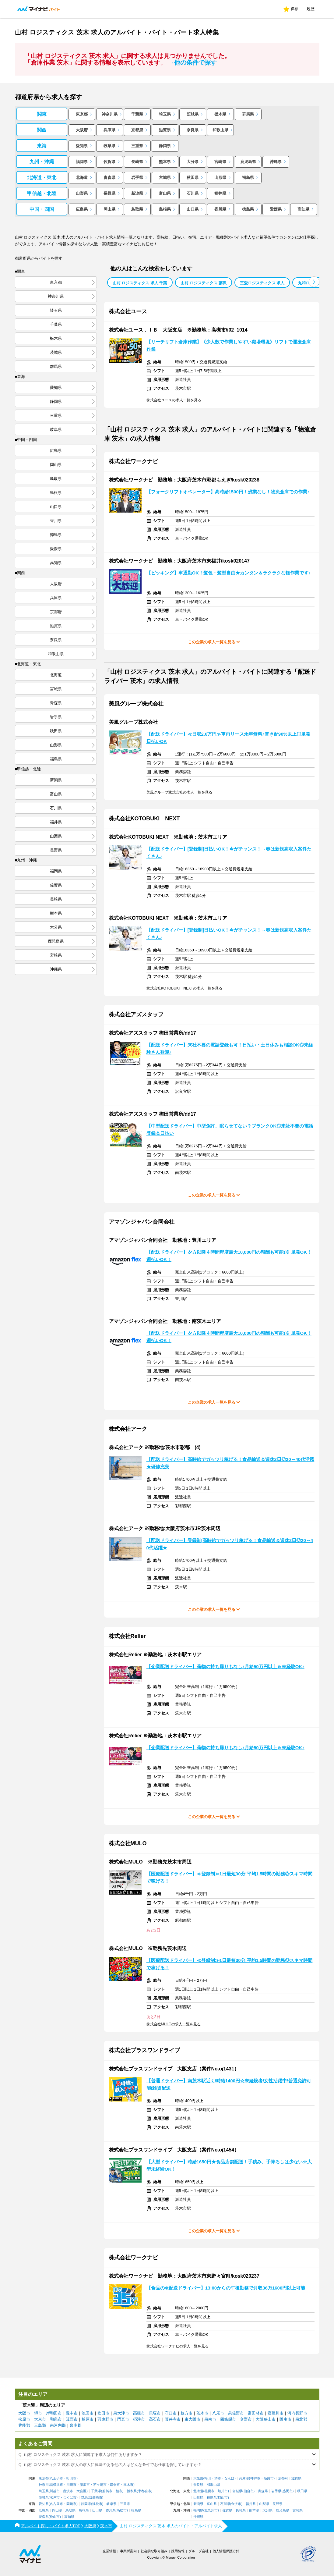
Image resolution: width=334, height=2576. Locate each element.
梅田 (207, 2478)
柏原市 (87, 2419)
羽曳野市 (105, 2419)
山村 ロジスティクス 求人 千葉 (140, 283)
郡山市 (223, 2497)
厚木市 (128, 2484)
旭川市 (223, 2491)
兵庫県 (109, 130)
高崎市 (97, 2497)
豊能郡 (24, 2425)
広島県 (82, 209)
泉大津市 (121, 2413)
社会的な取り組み (154, 2551)
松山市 (55, 2516)
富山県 (165, 193)
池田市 (87, 2413)
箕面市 (72, 2419)
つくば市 (69, 2497)
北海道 (82, 177)
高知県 (303, 209)
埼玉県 (165, 114)
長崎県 (137, 161)
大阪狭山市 (266, 2419)
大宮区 (81, 2491)
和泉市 (56, 2419)
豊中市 (72, 2413)
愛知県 (82, 146)
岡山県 (109, 209)
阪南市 (285, 2419)
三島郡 (40, 2425)
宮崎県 (220, 161)
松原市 (24, 2419)
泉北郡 (301, 2419)
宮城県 (165, 177)
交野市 (246, 2419)
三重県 (137, 146)
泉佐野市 (236, 2413)
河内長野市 (297, 2413)
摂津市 (139, 2419)
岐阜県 (109, 146)
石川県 (193, 193)
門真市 (123, 2419)
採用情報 (178, 2551)
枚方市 (186, 2413)
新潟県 (137, 193)
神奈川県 (110, 114)
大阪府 (82, 130)
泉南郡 (76, 2425)
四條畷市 (228, 2419)
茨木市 (202, 2413)
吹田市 (103, 2413)
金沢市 (236, 2504)
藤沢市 (85, 2484)
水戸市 (55, 2497)
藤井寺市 (173, 2419)
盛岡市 (288, 2491)
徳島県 (248, 209)
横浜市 (58, 2484)
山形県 (220, 177)
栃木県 (220, 114)
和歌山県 (220, 130)
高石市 (155, 2419)
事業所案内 (128, 2551)
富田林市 (256, 2413)
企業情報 (109, 2551)
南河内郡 (58, 2425)
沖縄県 (276, 161)
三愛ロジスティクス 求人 (262, 283)
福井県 (220, 193)
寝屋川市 (275, 2413)
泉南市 (210, 2419)
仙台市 (249, 2491)
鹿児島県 (248, 161)
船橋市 (107, 2491)
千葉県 (137, 114)
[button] (314, 281)
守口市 (171, 2413)
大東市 (40, 2419)
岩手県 (137, 177)
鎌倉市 (115, 2484)
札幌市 (209, 2491)
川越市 (55, 2491)
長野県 (109, 193)
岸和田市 (54, 2413)
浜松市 (97, 2504)
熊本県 (165, 161)
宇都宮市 (144, 2491)
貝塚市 (155, 2413)
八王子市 (56, 2478)
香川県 (220, 209)
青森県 (109, 177)
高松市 (122, 2510)
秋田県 (193, 177)
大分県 (193, 161)
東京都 (82, 114)
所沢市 (68, 2491)
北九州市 (211, 2510)
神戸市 (255, 2478)
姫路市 (269, 2478)
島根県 (165, 209)
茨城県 (193, 114)
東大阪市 (192, 2419)
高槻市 (139, 2413)
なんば (229, 2478)
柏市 (119, 2491)
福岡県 (82, 161)
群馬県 (248, 114)
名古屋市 (56, 2504)
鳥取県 (137, 209)
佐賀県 (109, 161)
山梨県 (82, 193)
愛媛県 (276, 209)
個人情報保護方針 (226, 2551)
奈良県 (193, 130)
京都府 (137, 130)
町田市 (71, 2478)
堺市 (38, 2413)
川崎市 (71, 2484)
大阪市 (24, 2413)
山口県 (193, 209)
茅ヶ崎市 (100, 2484)
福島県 (248, 177)
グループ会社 (198, 2551)
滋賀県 (165, 130)
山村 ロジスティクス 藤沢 (203, 283)
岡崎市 (71, 2504)
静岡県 (165, 146)
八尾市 (218, 2413)
